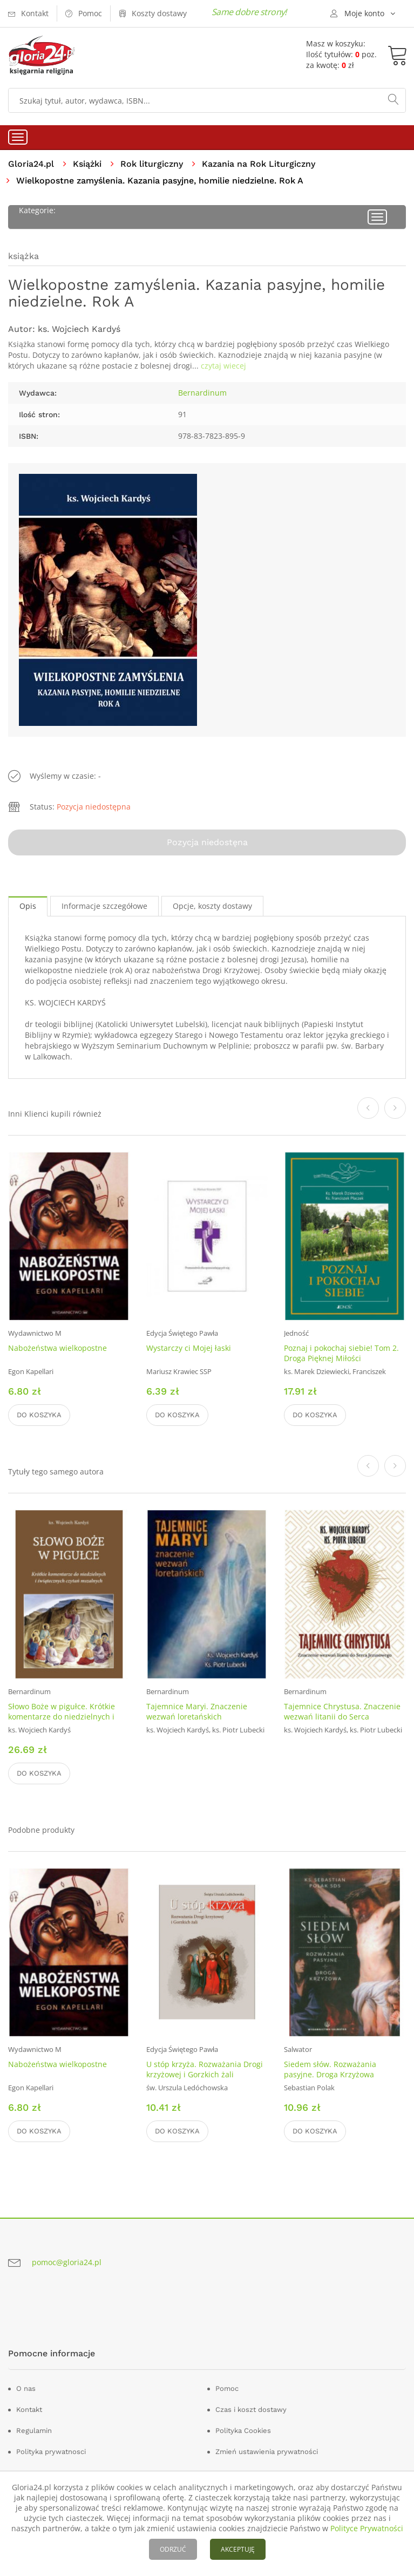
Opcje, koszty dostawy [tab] (212, 906)
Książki (87, 164)
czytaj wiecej (223, 366)
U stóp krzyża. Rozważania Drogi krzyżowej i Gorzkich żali (204, 2069)
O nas (26, 2388)
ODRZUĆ (173, 2549)
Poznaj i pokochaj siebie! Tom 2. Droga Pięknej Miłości (341, 1353)
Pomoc (227, 2388)
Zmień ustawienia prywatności (266, 2452)
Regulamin (34, 2431)
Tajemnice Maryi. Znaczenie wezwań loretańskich (196, 1711)
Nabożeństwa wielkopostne (57, 1348)
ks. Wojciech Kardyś (79, 329)
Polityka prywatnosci (51, 2452)
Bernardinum (202, 393)
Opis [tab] (27, 906)
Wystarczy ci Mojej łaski (188, 1348)
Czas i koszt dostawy (251, 2409)
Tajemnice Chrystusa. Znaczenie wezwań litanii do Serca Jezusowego (342, 1716)
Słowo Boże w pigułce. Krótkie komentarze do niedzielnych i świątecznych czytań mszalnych (65, 1716)
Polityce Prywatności (366, 2528)
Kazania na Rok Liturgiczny (258, 164)
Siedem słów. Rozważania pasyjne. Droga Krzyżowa (330, 2069)
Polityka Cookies (243, 2431)
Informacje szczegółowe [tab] (104, 906)
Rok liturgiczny (151, 164)
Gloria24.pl (31, 164)
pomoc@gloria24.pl (66, 2262)
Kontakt (29, 2409)
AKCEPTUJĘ (238, 2549)
